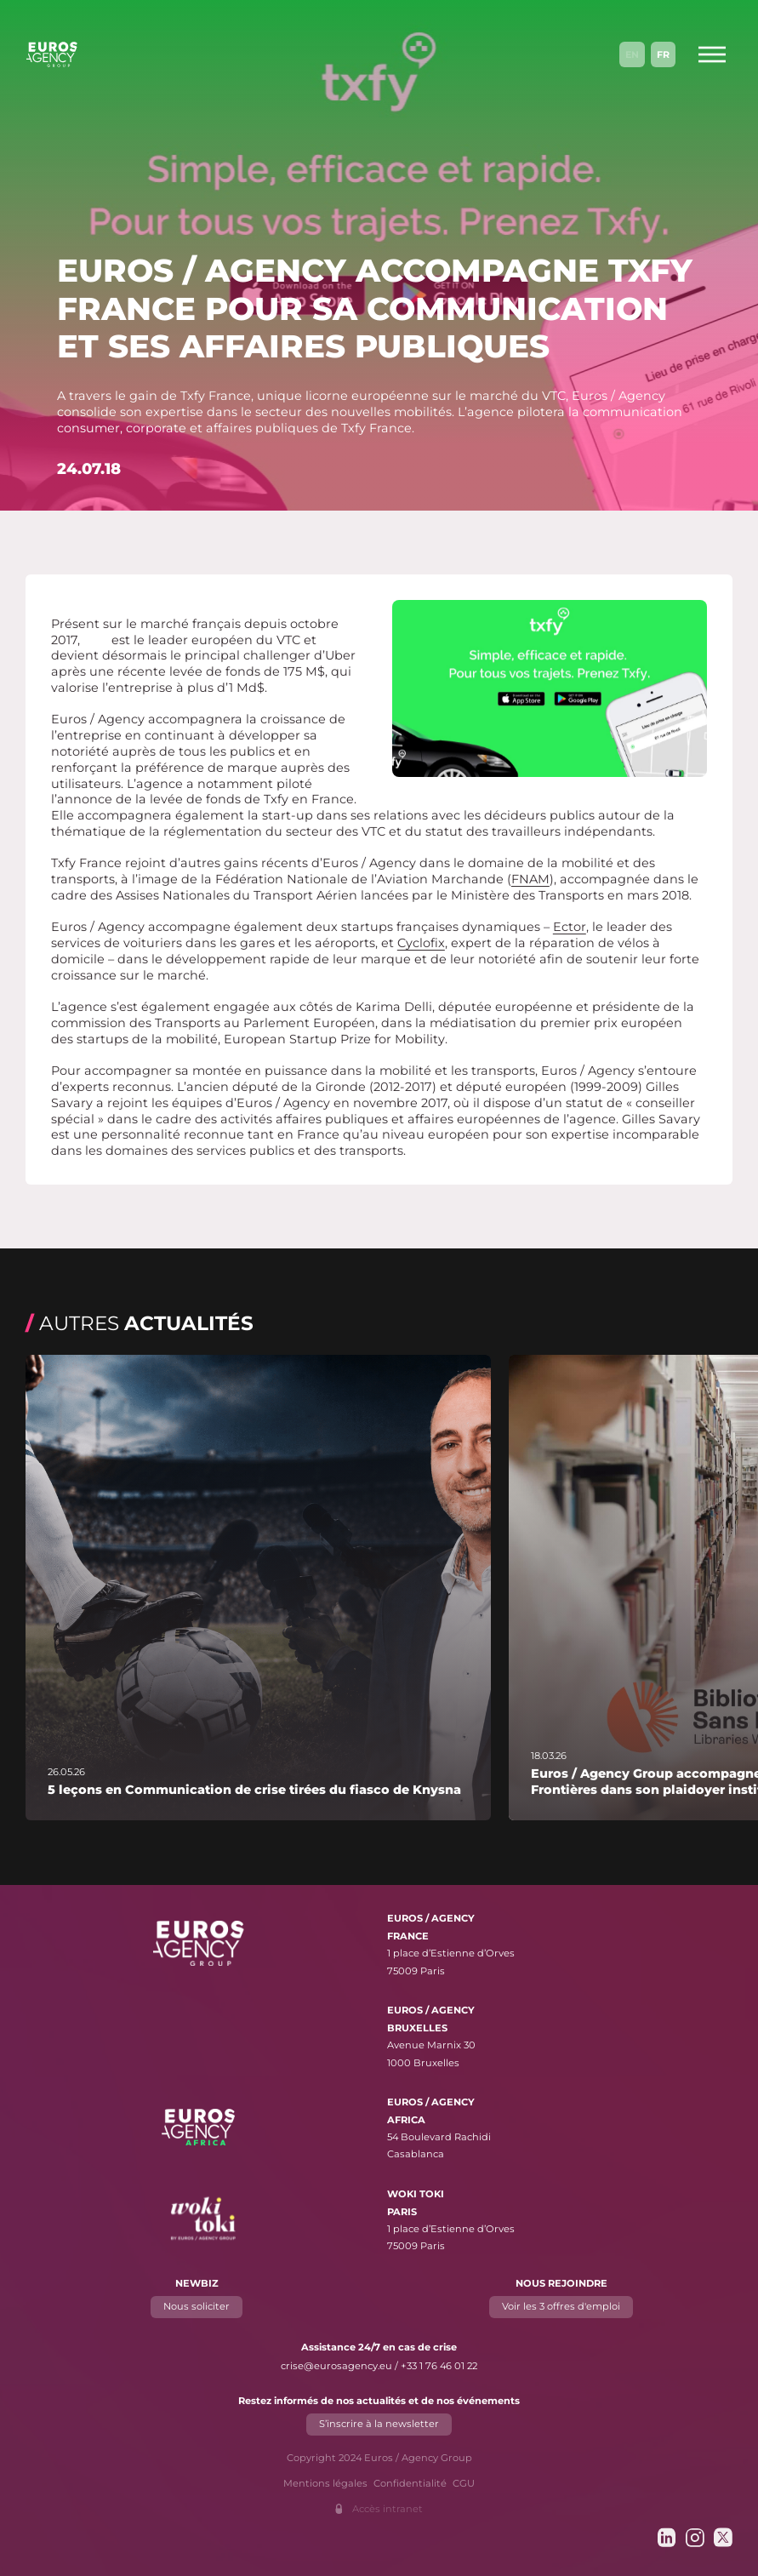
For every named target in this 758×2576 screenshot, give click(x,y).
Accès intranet (387, 2509)
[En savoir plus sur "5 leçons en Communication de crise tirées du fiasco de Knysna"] (258, 1587)
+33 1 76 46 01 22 (439, 2366)
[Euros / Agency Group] (52, 54)
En (632, 54)
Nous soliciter (196, 2307)
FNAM (530, 879)
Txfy (95, 640)
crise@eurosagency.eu (336, 2366)
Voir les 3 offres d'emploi (561, 2307)
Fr (663, 54)
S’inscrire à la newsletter (379, 2424)
